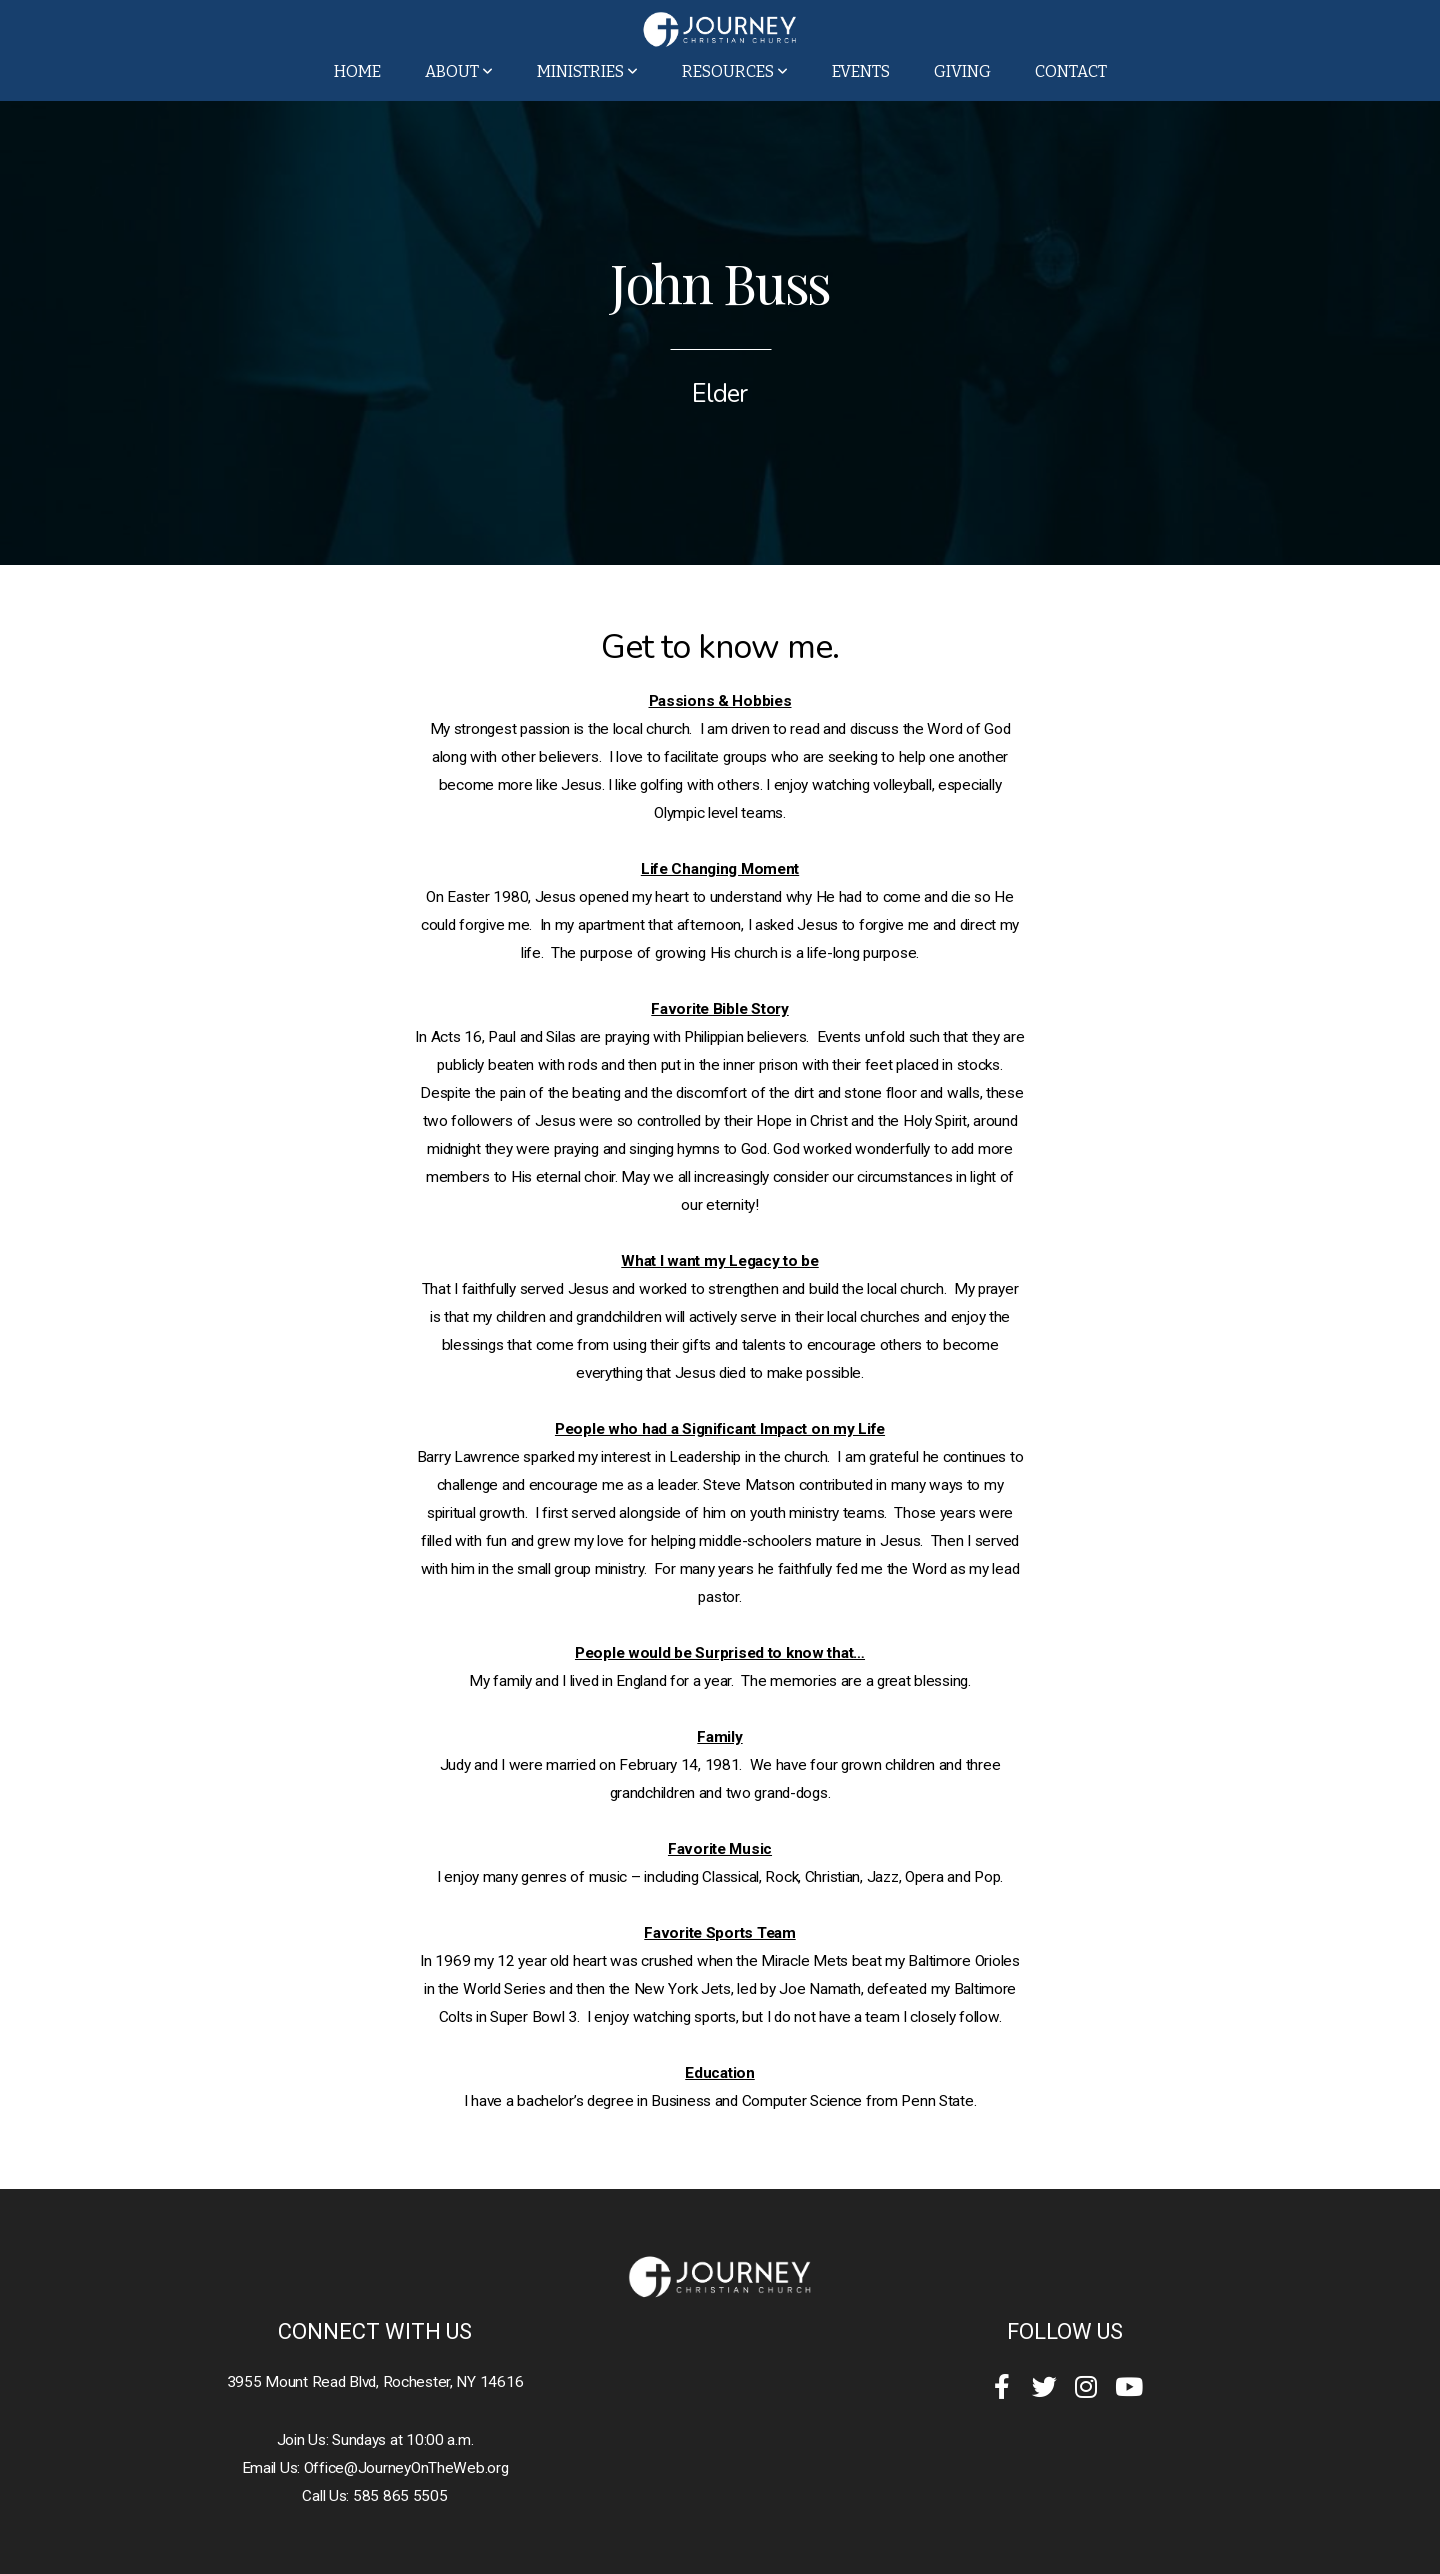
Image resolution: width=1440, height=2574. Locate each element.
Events (861, 71)
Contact (1071, 71)
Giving (962, 71)
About (459, 71)
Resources (735, 71)
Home (357, 71)
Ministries (587, 71)
